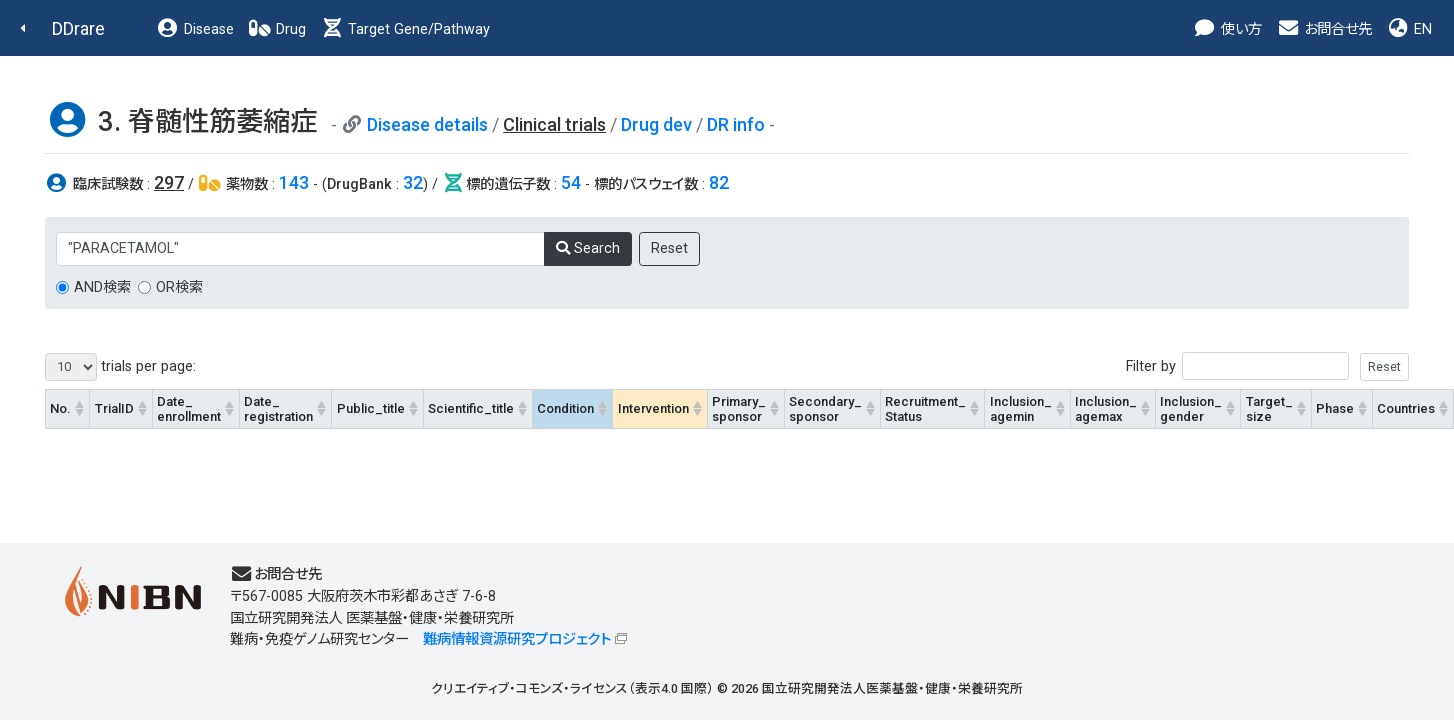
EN (1409, 29)
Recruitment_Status (925, 409)
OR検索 (179, 287)
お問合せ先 (1324, 29)
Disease (195, 29)
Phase (1335, 408)
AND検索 (102, 287)
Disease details (427, 124)
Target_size (1269, 409)
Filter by (1267, 366)
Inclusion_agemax (1106, 409)
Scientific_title (471, 408)
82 (719, 182)
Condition (565, 408)
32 (413, 182)
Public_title (371, 408)
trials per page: (120, 367)
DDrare (78, 28)
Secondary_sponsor (825, 409)
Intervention (653, 408)
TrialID (114, 408)
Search (588, 248)
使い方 (1227, 29)
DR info (736, 124)
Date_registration (278, 409)
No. (60, 408)
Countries (1406, 408)
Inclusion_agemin (1021, 409)
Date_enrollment (189, 409)
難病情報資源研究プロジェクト (517, 639)
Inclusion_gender (1191, 409)
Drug (277, 29)
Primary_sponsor (739, 409)
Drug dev (656, 124)
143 (294, 182)
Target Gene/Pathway (405, 29)
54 (571, 182)
